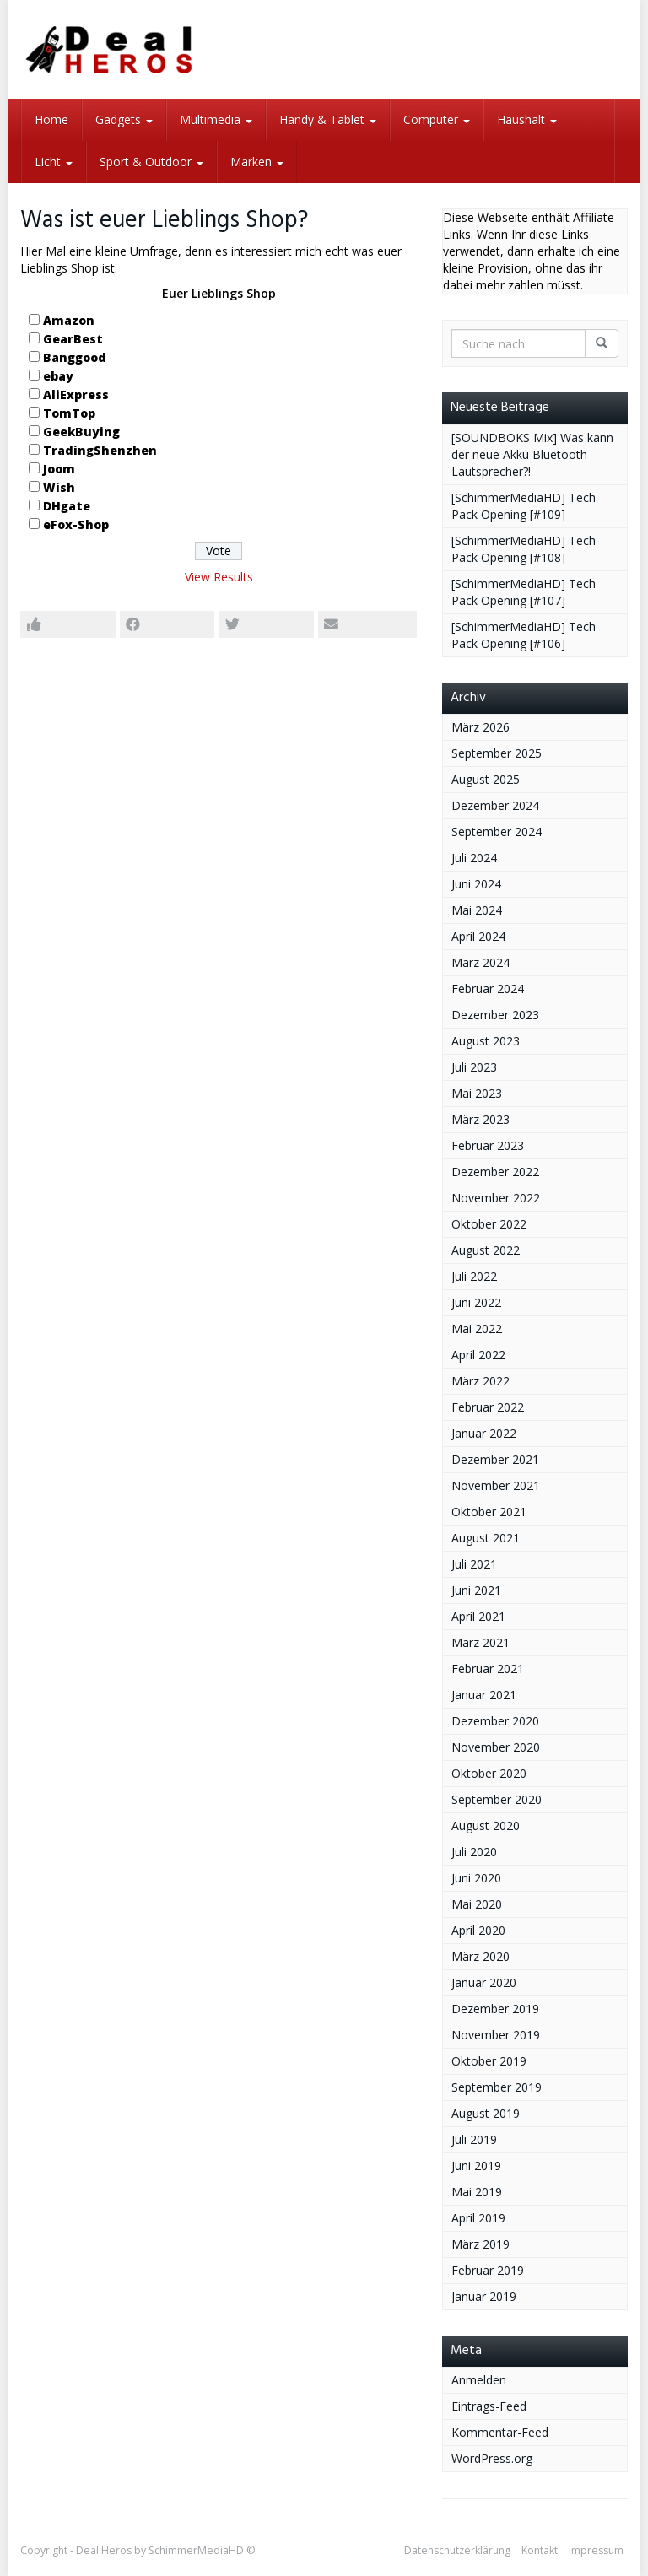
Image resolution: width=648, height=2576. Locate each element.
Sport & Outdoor (151, 162)
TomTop (69, 413)
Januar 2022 (483, 1433)
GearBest (73, 339)
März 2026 (480, 727)
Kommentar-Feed (499, 2432)
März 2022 (480, 1381)
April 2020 (478, 1930)
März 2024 (480, 962)
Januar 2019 (483, 2296)
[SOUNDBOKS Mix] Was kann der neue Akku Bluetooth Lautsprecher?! (532, 454)
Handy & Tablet (327, 119)
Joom (59, 469)
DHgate (66, 506)
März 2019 (480, 2244)
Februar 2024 (487, 988)
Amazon (68, 320)
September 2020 (496, 1799)
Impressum (596, 2550)
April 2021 (478, 1616)
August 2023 (485, 1041)
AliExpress (76, 394)
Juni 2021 (476, 1590)
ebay (58, 376)
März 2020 (480, 1956)
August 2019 (485, 2113)
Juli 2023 (474, 1067)
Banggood (74, 357)
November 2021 (495, 1485)
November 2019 (495, 2035)
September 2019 (496, 2087)
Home (51, 119)
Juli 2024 (474, 858)
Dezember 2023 (495, 1015)
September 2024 (496, 832)
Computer (436, 119)
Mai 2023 (476, 1093)
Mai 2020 (476, 1904)
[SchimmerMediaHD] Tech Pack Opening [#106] (523, 634)
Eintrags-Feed (488, 2406)
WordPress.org (491, 2458)
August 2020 (485, 1825)
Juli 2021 (474, 1564)
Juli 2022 (474, 1276)
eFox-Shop (76, 524)
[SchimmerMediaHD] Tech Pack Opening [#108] (523, 548)
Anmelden (478, 2380)
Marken (257, 162)
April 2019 (478, 2218)
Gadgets (124, 119)
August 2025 (485, 779)
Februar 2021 (487, 1669)
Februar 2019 (487, 2270)
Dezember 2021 (495, 1459)
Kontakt (539, 2550)
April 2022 (478, 1355)
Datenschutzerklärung (457, 2550)
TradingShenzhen (100, 450)
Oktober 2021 (488, 1512)
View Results (219, 577)
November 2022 (495, 1198)
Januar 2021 (483, 1695)
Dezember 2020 (495, 1721)
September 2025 (496, 753)
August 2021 (485, 1538)
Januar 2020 (483, 1982)
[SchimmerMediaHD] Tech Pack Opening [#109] (523, 505)
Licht (54, 162)
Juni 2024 (476, 884)
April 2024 (478, 936)
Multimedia (216, 119)
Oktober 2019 (488, 2061)
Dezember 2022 (495, 1172)
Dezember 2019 (495, 2009)
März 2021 (480, 1642)
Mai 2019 (476, 2192)
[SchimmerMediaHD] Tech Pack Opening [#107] (523, 591)
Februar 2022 (487, 1407)
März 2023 (480, 1119)
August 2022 (485, 1250)
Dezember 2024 (495, 805)
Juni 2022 (476, 1302)
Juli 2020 (474, 1852)
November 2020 (495, 1747)
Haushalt (527, 119)
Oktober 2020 (488, 1773)
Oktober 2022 (488, 1224)
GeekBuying (81, 432)
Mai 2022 (476, 1328)
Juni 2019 (476, 2165)
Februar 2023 (487, 1145)
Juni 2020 (476, 1878)
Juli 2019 (474, 2139)
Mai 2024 (476, 910)
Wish (59, 487)
